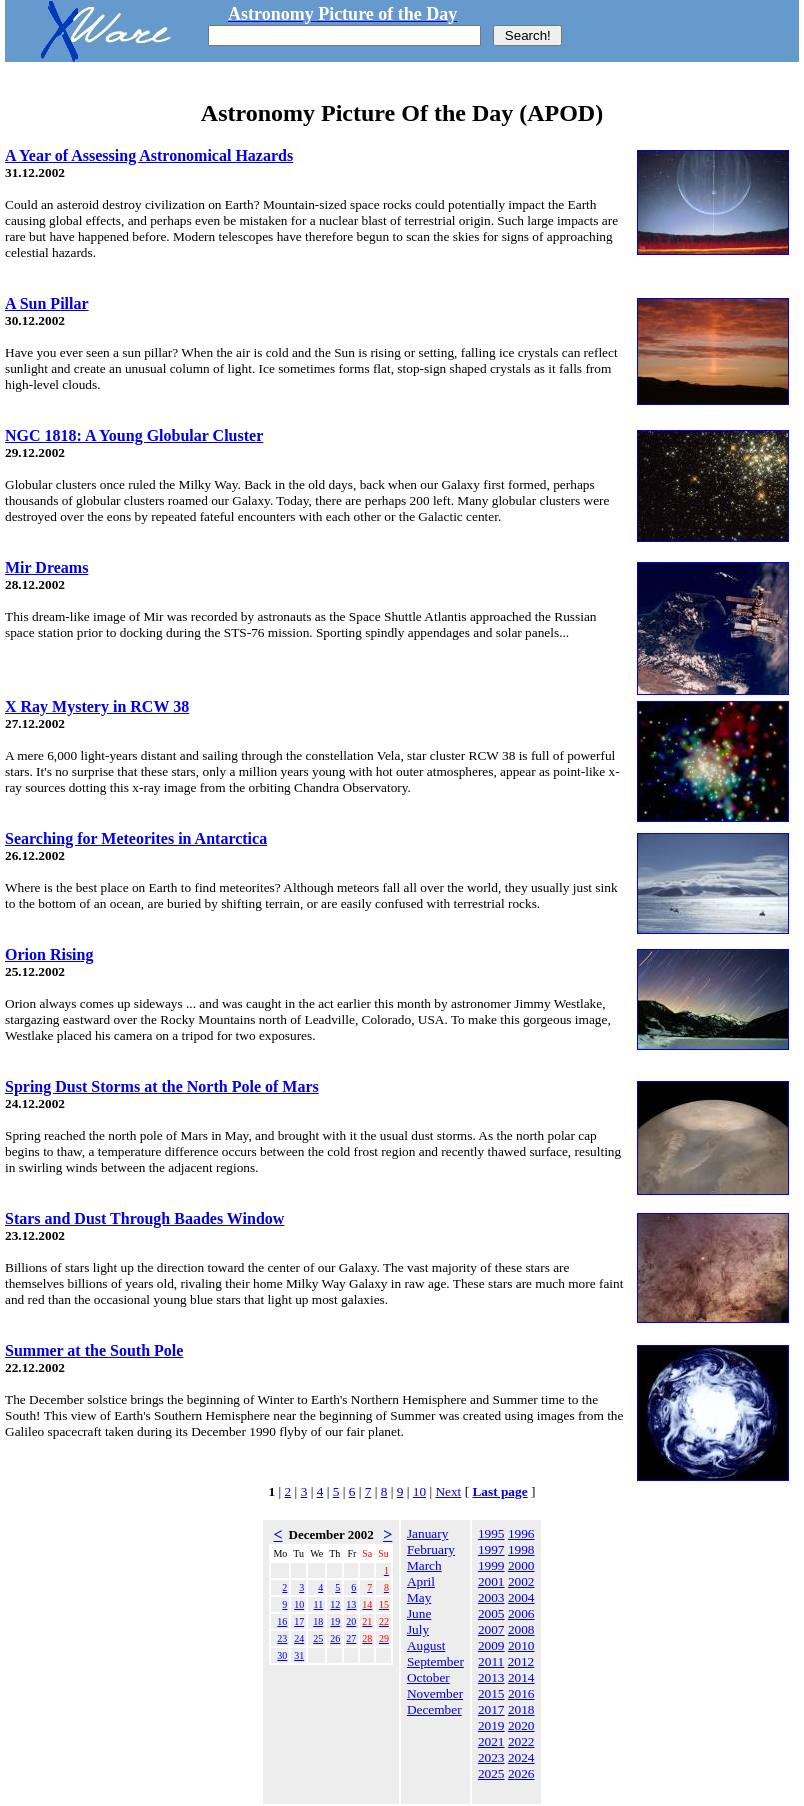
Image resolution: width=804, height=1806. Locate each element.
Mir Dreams (46, 567)
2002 (521, 1581)
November (435, 1693)
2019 (491, 1725)
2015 (491, 1693)
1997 (491, 1549)
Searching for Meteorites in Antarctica (136, 838)
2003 (491, 1597)
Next (448, 1491)
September (435, 1661)
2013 (491, 1677)
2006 (521, 1613)
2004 (521, 1597)
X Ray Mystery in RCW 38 (97, 706)
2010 (521, 1645)
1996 (521, 1533)
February (431, 1549)
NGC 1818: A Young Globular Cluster (134, 435)
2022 (521, 1741)
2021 (491, 1741)
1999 (491, 1565)
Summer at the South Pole (94, 1350)
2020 (521, 1725)
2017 (491, 1709)
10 (419, 1491)
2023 (491, 1757)
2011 (491, 1661)
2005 (491, 1613)
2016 (521, 1693)
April (421, 1581)
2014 (521, 1677)
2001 (491, 1581)
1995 (491, 1533)
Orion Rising (49, 954)
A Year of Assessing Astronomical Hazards (149, 155)
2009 (491, 1645)
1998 (521, 1549)
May (419, 1597)
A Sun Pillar (47, 303)
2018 (521, 1709)
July (418, 1629)
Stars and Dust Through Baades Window (144, 1218)
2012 (521, 1661)
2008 (521, 1629)
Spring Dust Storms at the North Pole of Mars (162, 1086)
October (428, 1677)
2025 (491, 1773)
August (426, 1645)
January (427, 1533)
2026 (521, 1773)
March (424, 1565)
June (419, 1613)
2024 (521, 1757)
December (434, 1709)
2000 (521, 1565)
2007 (491, 1629)
